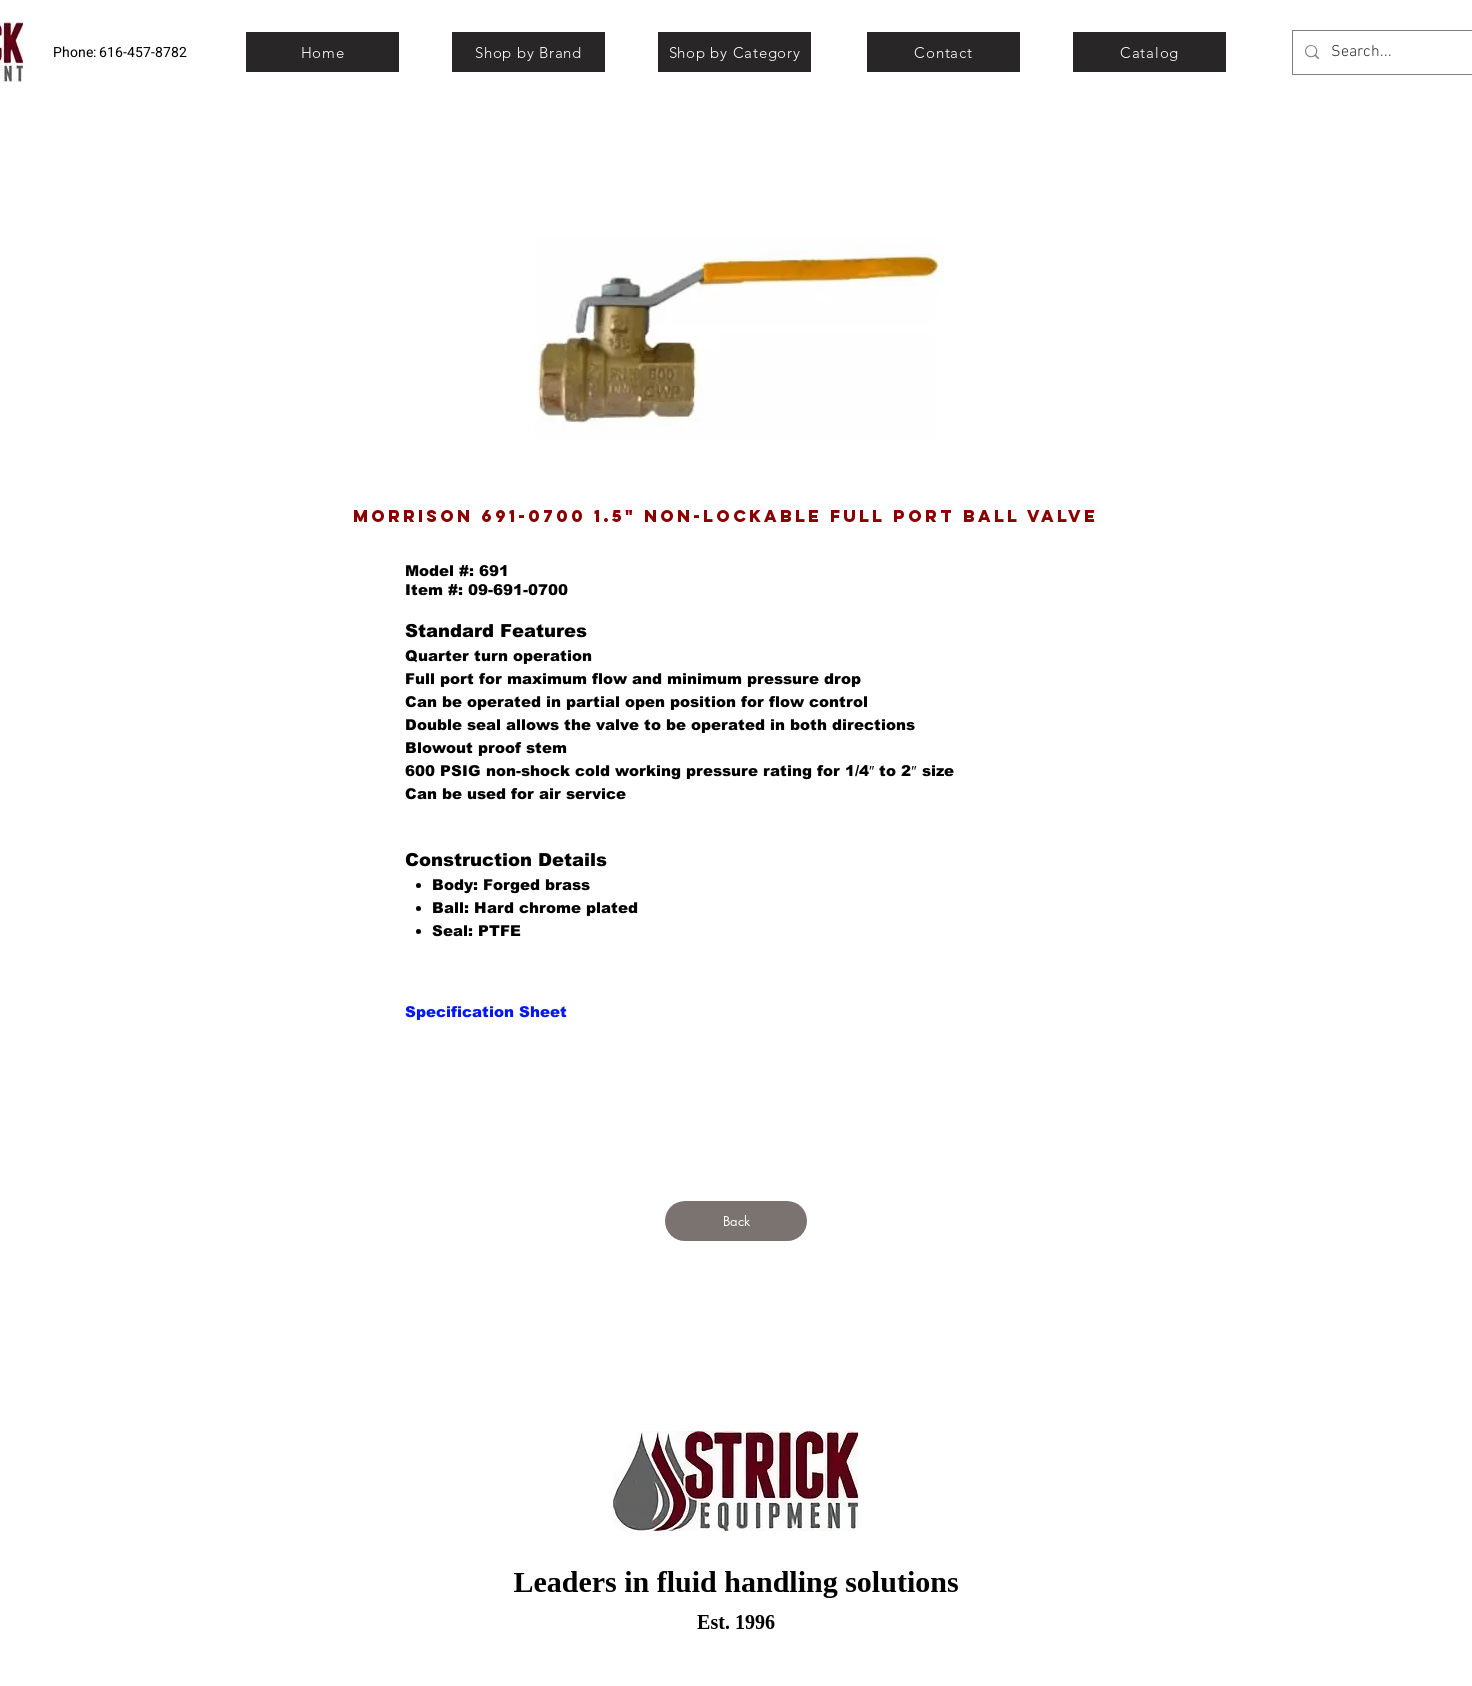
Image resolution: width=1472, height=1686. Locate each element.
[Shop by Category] (734, 52)
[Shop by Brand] (528, 52)
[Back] (736, 1221)
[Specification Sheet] (486, 1011)
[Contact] (943, 52)
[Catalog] (1149, 52)
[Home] (322, 52)
